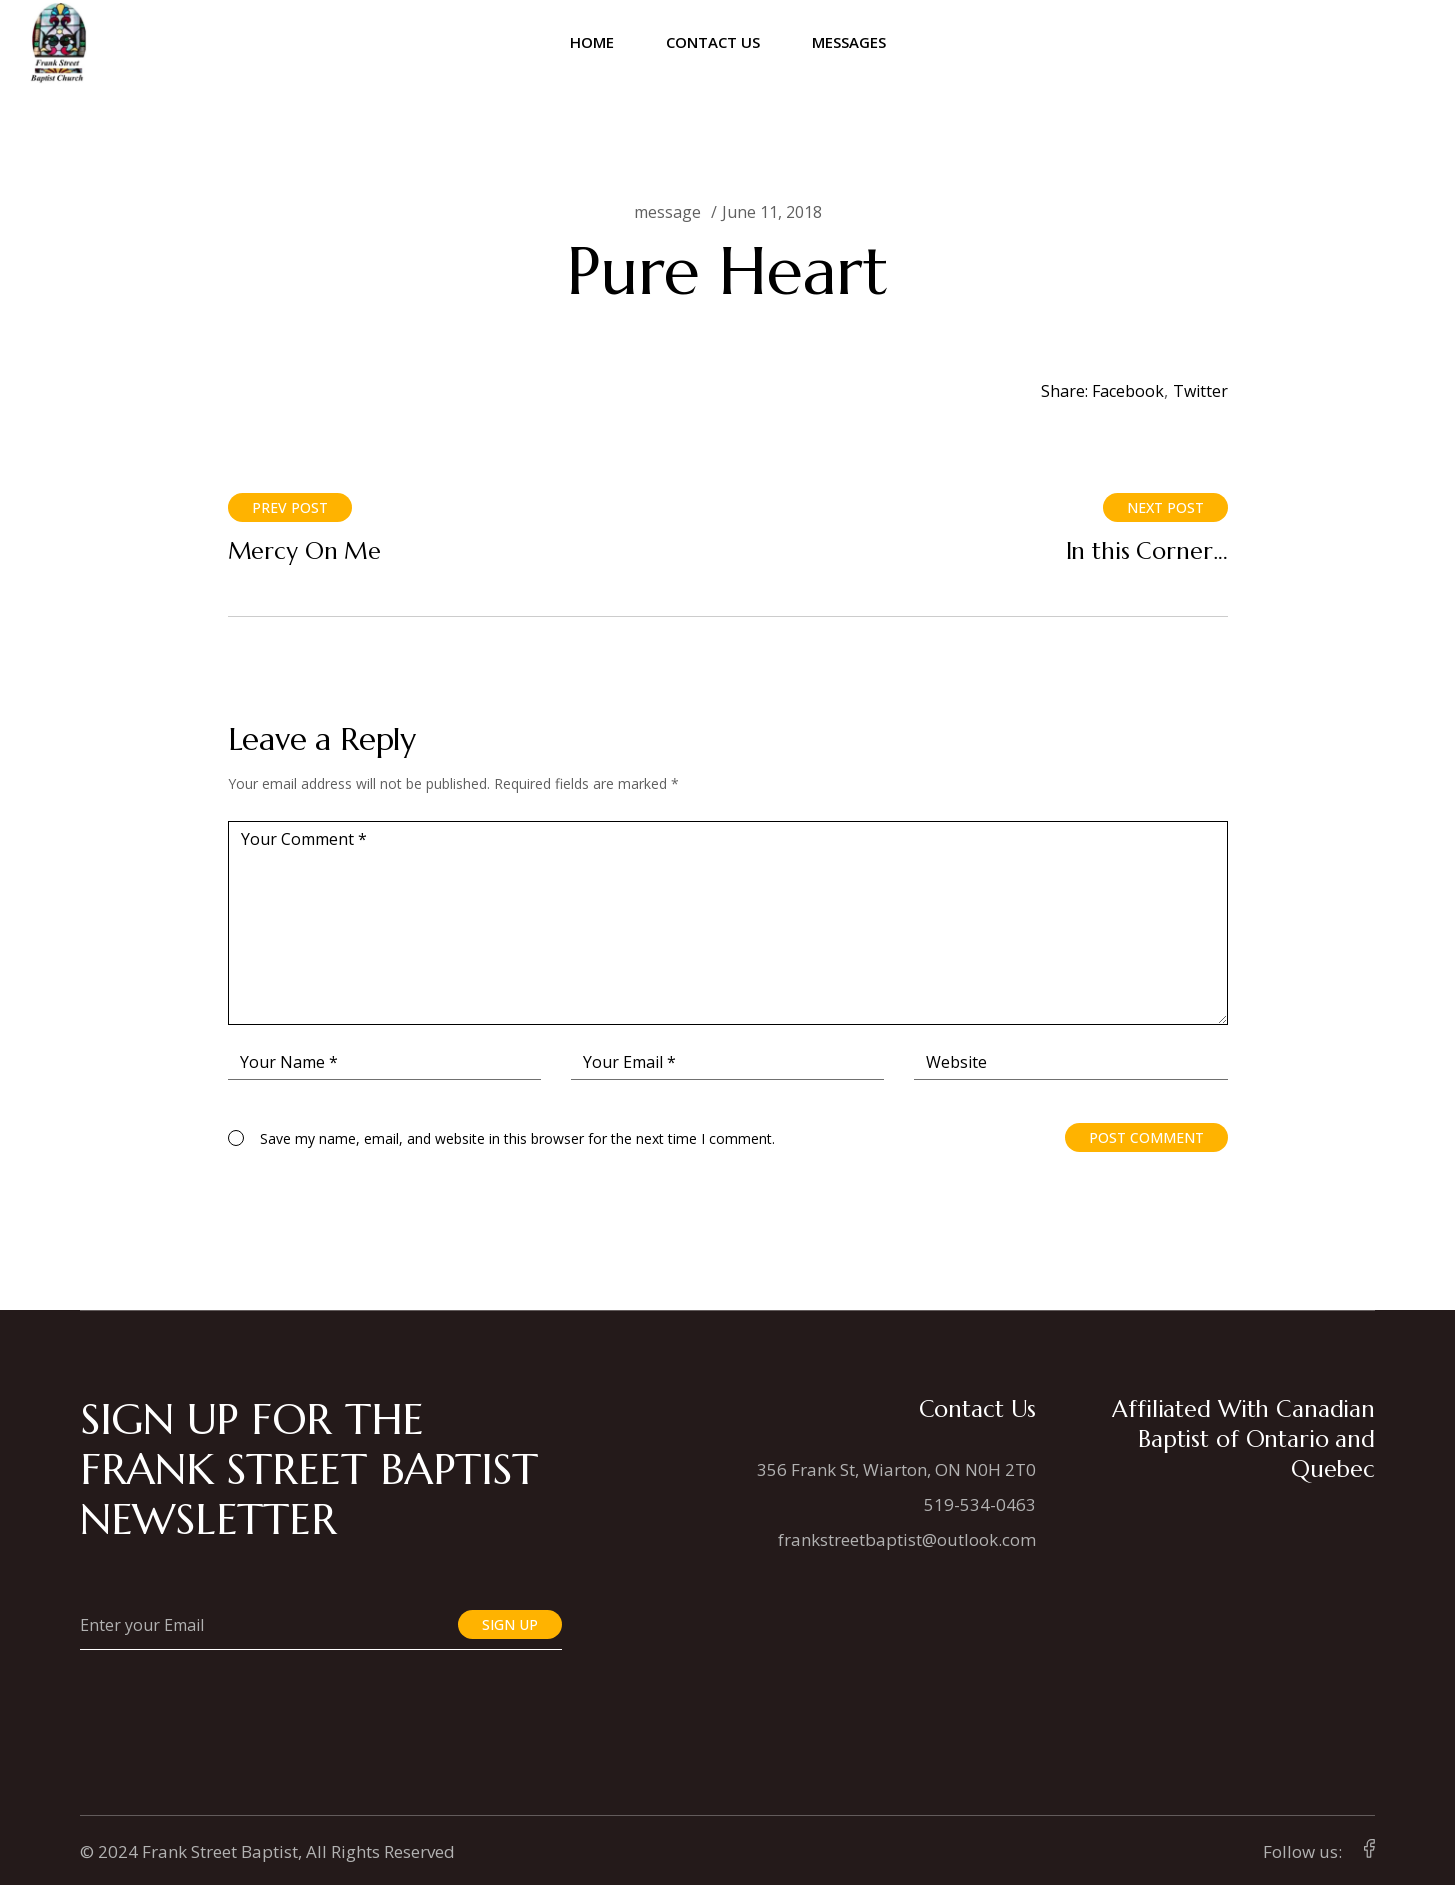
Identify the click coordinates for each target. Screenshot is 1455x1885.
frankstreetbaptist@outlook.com (907, 1539)
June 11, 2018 (772, 212)
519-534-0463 (980, 1504)
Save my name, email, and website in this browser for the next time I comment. (517, 1138)
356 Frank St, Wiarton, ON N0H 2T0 (896, 1469)
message (667, 212)
